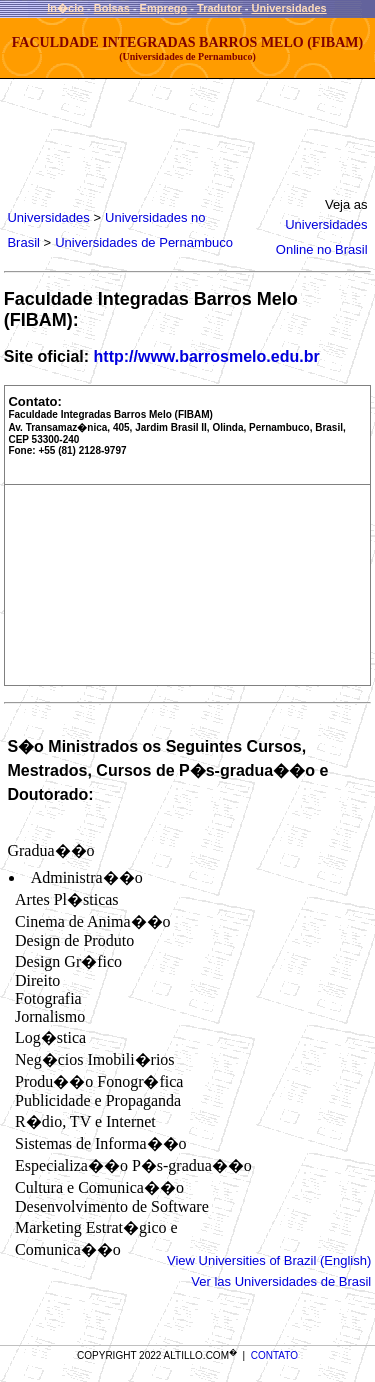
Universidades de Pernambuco (144, 242)
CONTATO (274, 1355)
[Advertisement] (182, 134)
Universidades (288, 8)
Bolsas (112, 8)
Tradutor (219, 8)
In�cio (65, 8)
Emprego (164, 8)
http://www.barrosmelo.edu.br (207, 356)
